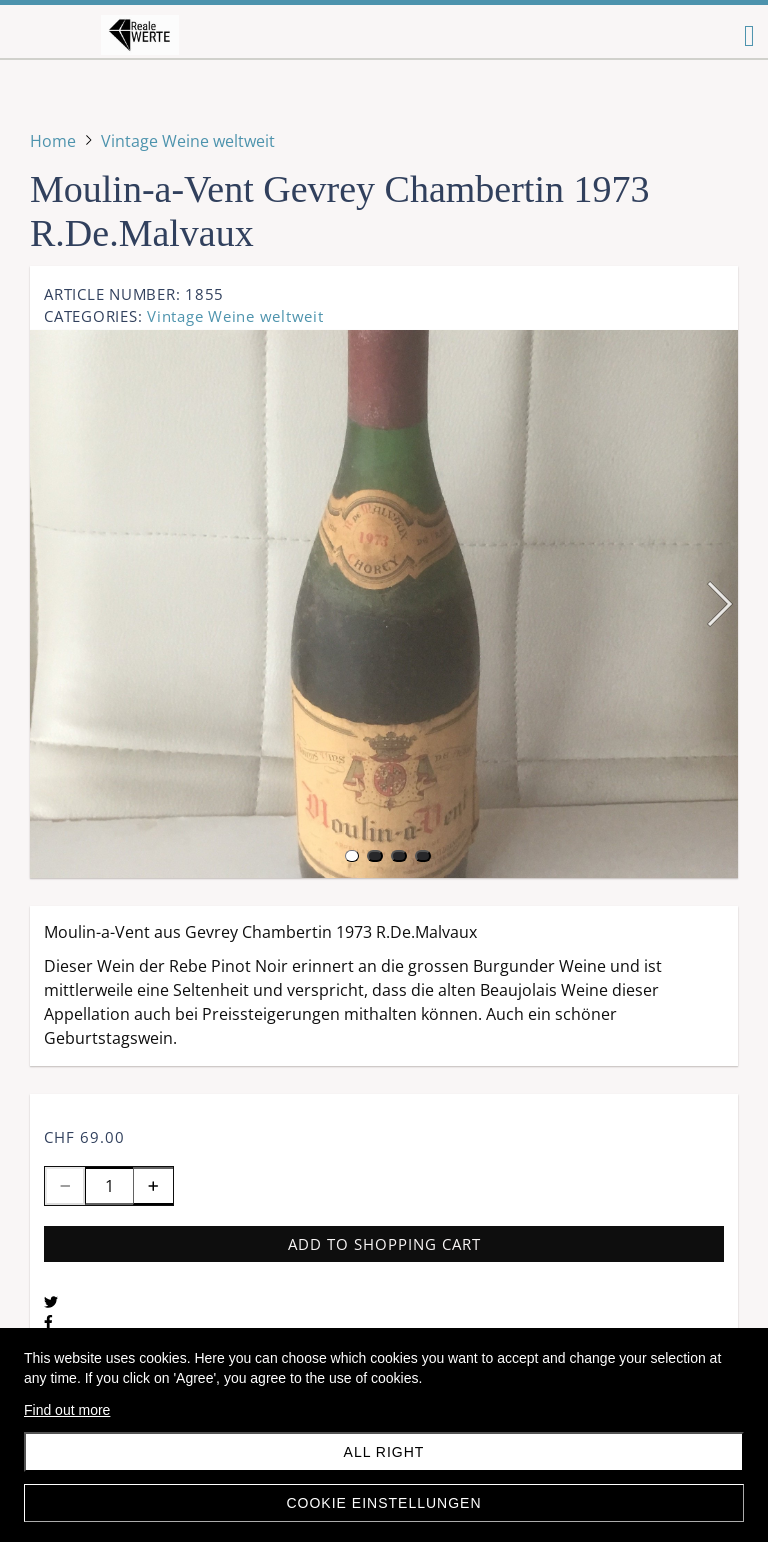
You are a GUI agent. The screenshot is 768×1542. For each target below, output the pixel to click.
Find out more (67, 1410)
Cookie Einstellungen (383, 1503)
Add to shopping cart (384, 1244)
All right (384, 1452)
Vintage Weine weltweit (235, 316)
